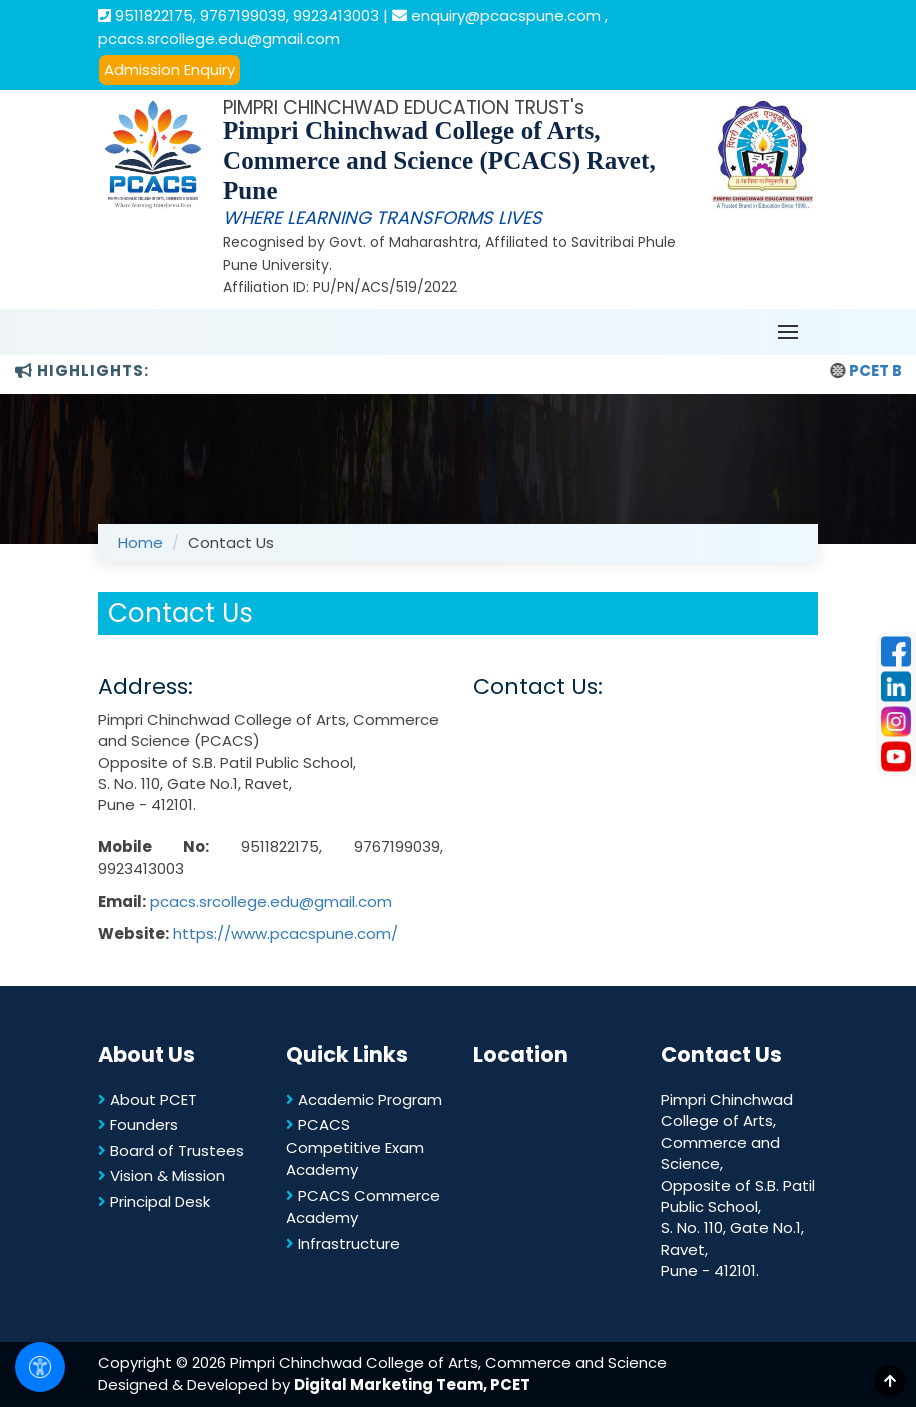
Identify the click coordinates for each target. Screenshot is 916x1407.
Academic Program (364, 1099)
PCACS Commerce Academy (363, 1207)
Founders (138, 1124)
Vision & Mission (161, 1175)
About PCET (147, 1099)
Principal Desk (154, 1201)
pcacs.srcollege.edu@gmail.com (271, 901)
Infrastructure (343, 1243)
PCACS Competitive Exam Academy (355, 1147)
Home (140, 542)
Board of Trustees (171, 1150)
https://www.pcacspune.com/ (285, 933)
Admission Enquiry (169, 69)
